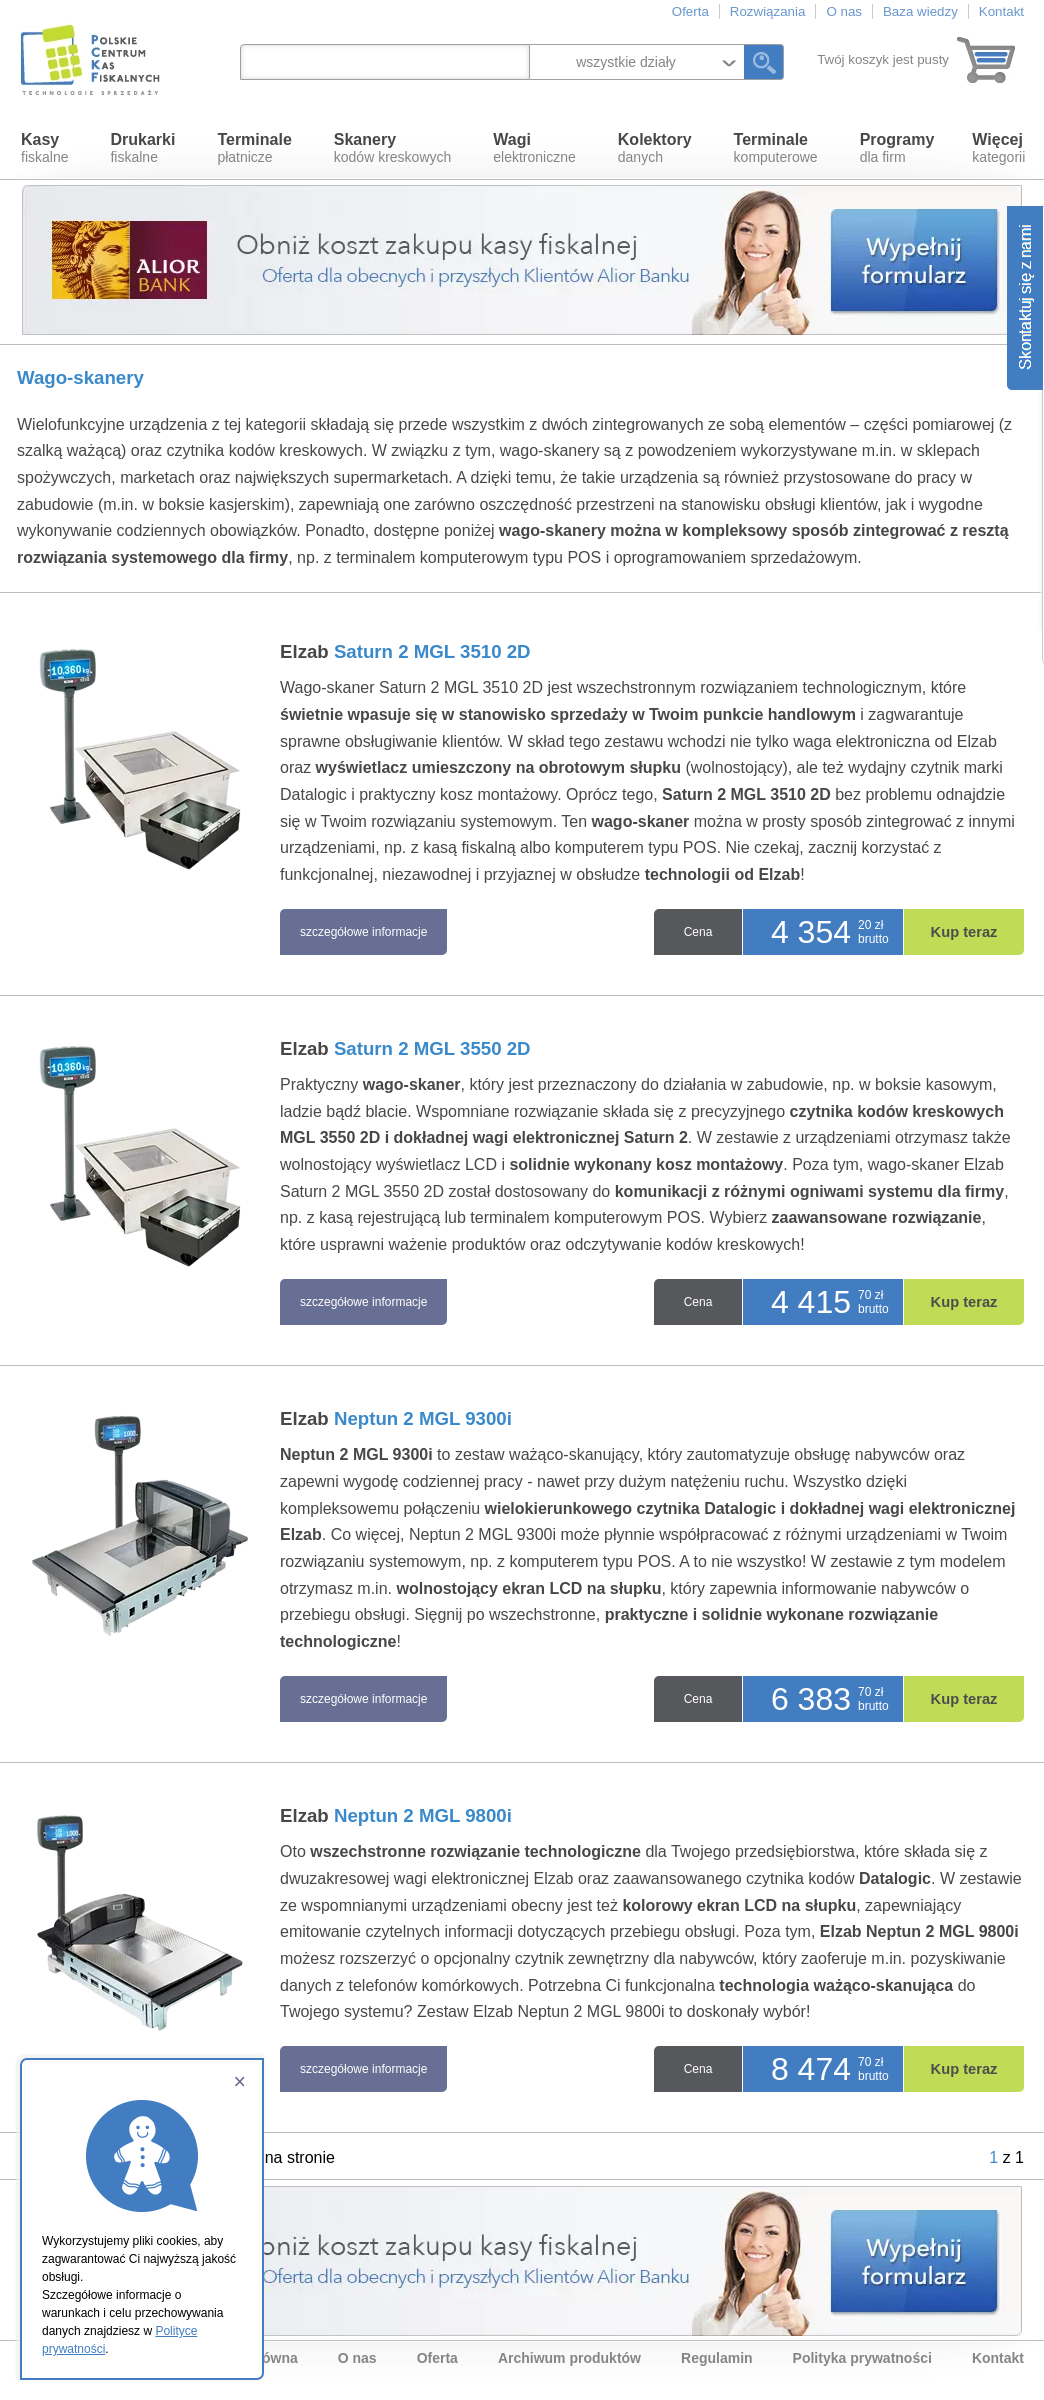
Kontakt (1001, 11)
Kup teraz (964, 932)
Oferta (690, 11)
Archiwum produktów (569, 2358)
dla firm (897, 148)
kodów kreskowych (393, 148)
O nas (844, 11)
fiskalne (44, 148)
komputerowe (776, 148)
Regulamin (717, 2358)
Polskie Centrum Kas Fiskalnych (92, 60)
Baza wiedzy (920, 11)
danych (655, 148)
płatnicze (254, 148)
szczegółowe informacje (363, 932)
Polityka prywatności (862, 2358)
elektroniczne (534, 148)
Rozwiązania (768, 11)
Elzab (405, 651)
